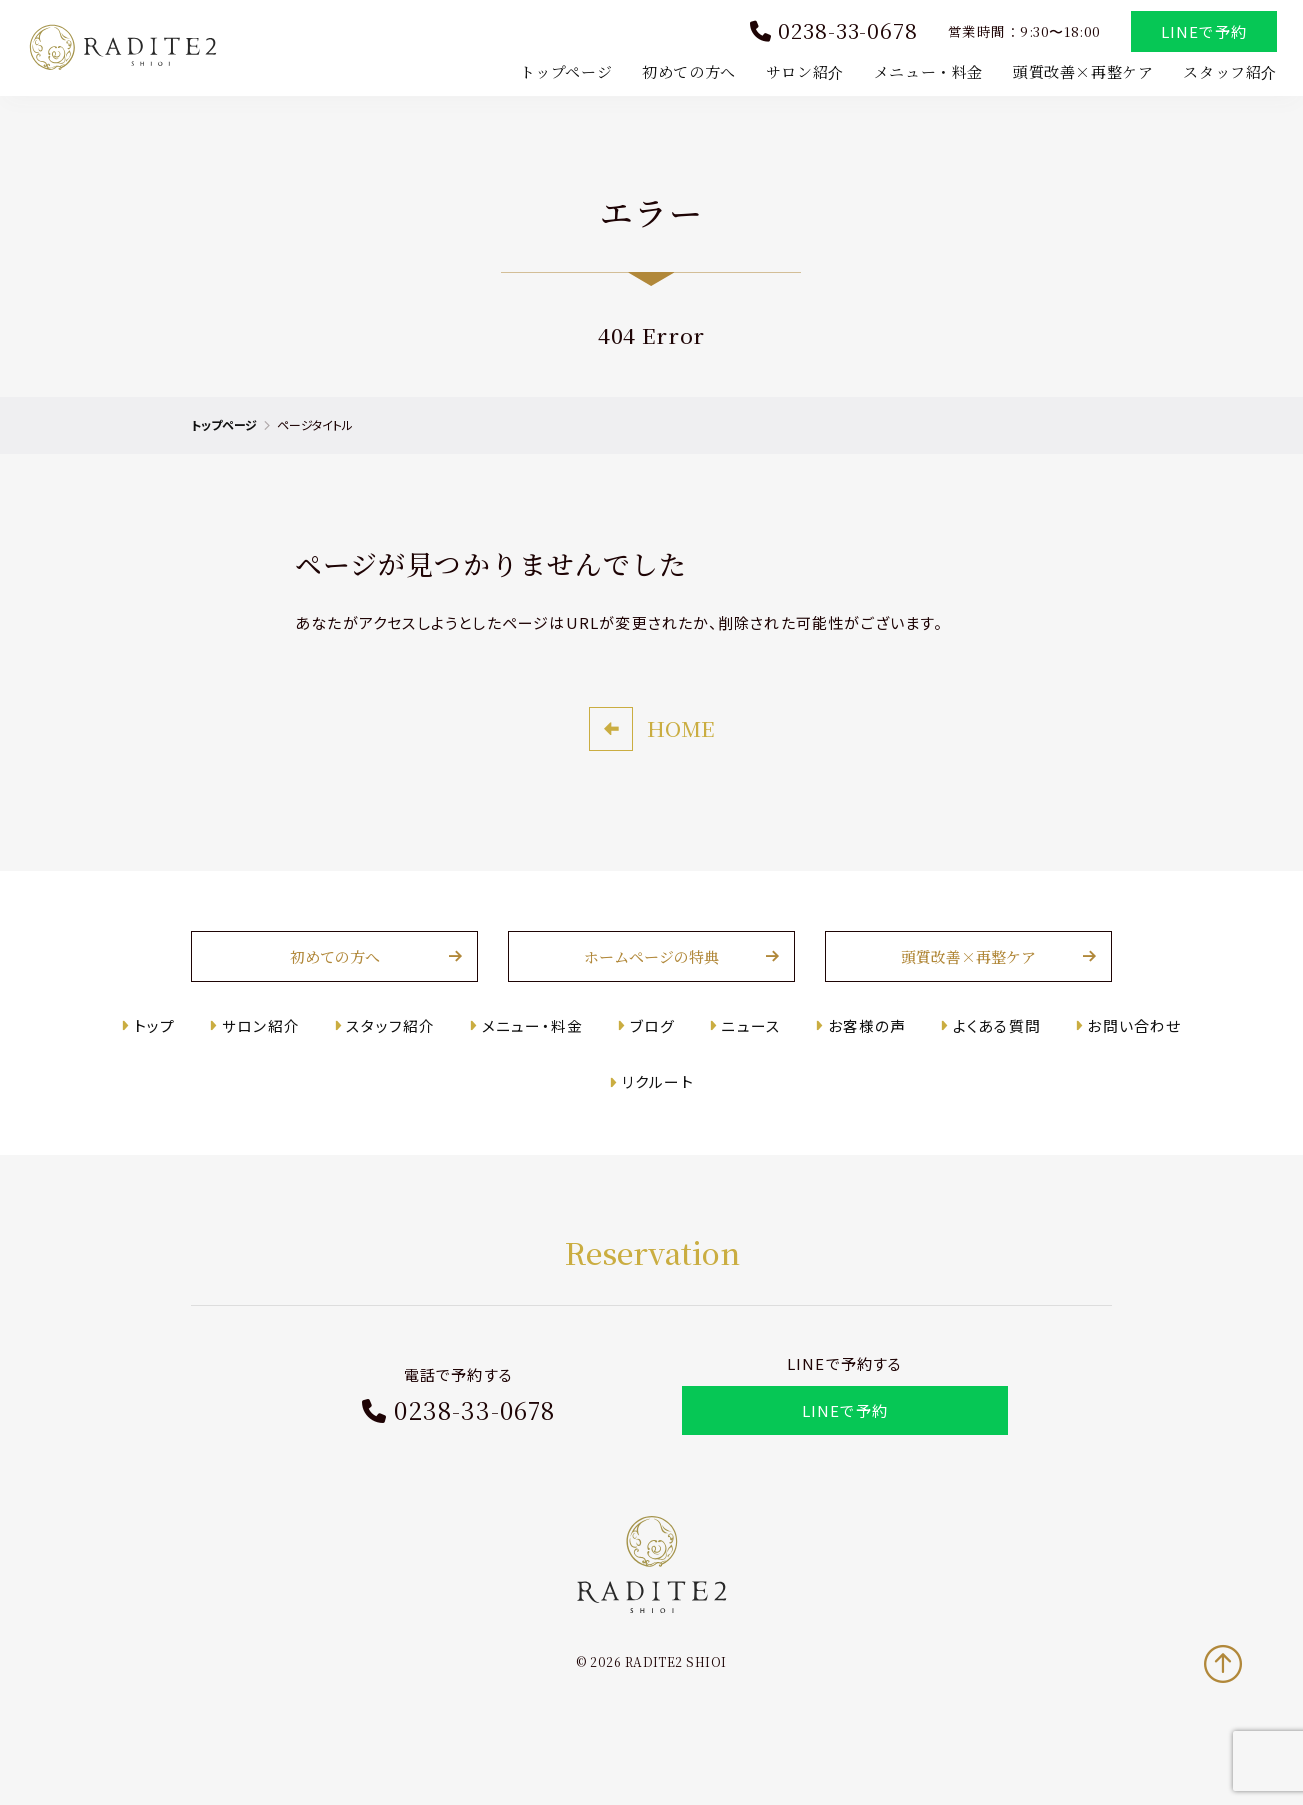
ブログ (653, 1062)
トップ (167, 1062)
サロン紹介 (801, 73)
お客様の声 (861, 1062)
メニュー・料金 (924, 73)
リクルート (658, 1119)
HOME (680, 766)
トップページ (562, 73)
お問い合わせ (1123, 1062)
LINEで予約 (1200, 33)
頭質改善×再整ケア (1079, 73)
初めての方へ (685, 73)
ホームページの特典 (651, 994)
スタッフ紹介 (1226, 73)
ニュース (748, 1062)
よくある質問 (989, 1062)
